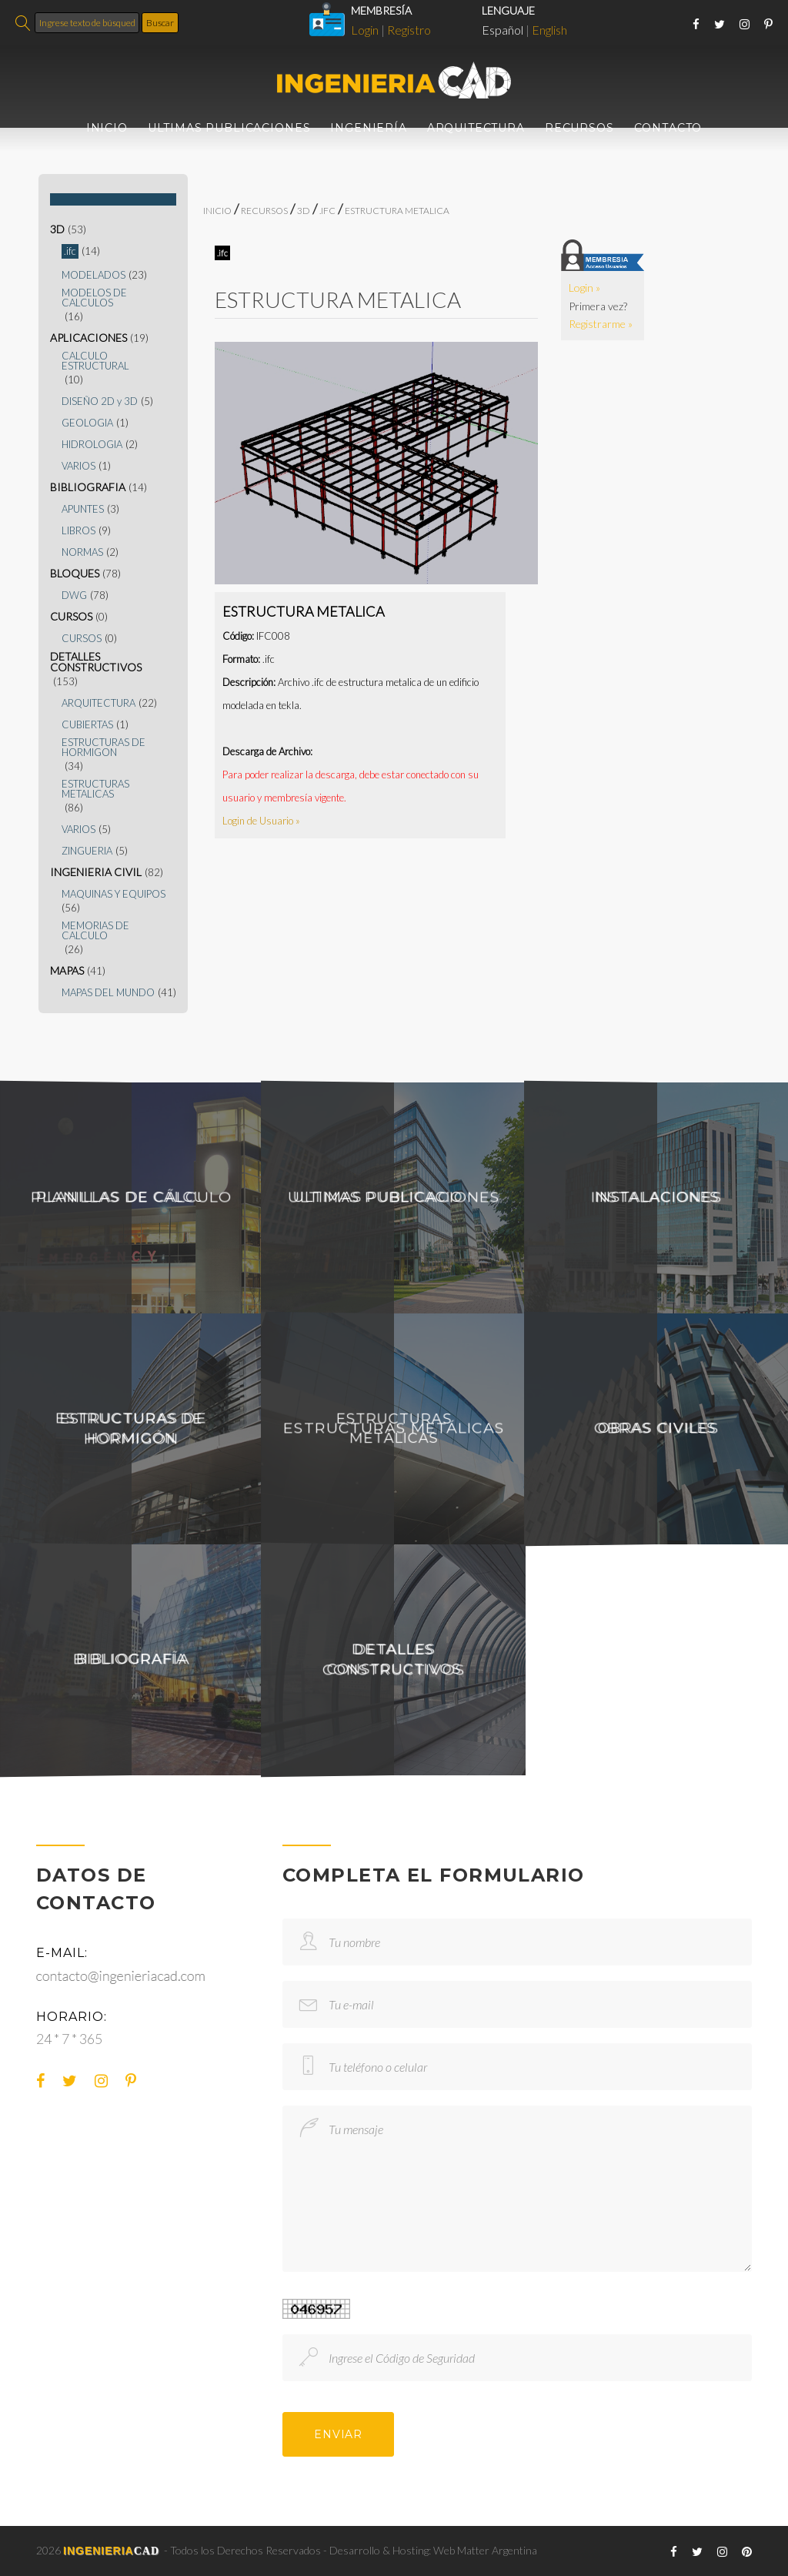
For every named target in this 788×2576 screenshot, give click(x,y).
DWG (74, 595)
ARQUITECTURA (476, 128)
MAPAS (67, 970)
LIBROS (78, 531)
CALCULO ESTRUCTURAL (95, 361)
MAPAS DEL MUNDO (108, 993)
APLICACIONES (88, 338)
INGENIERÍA (368, 128)
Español (502, 29)
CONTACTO (668, 128)
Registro (409, 29)
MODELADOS (93, 275)
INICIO (107, 128)
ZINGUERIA (87, 851)
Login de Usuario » (261, 821)
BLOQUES (74, 573)
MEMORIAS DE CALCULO (95, 931)
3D (57, 229)
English (549, 29)
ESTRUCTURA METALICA (397, 210)
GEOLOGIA (87, 423)
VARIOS (78, 466)
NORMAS (82, 552)
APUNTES (83, 509)
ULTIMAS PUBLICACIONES (229, 128)
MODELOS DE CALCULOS (94, 298)
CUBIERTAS (87, 725)
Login (365, 29)
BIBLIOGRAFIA (87, 487)
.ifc (70, 251)
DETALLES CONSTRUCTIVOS (96, 662)
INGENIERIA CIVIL (96, 872)
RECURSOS (579, 128)
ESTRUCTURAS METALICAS (95, 789)
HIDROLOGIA (92, 445)
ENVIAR (338, 2434)
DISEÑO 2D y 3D (100, 401)
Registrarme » (601, 323)
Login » (584, 287)
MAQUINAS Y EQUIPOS (113, 894)
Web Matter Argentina (485, 2550)
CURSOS (71, 616)
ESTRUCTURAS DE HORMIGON (103, 748)
